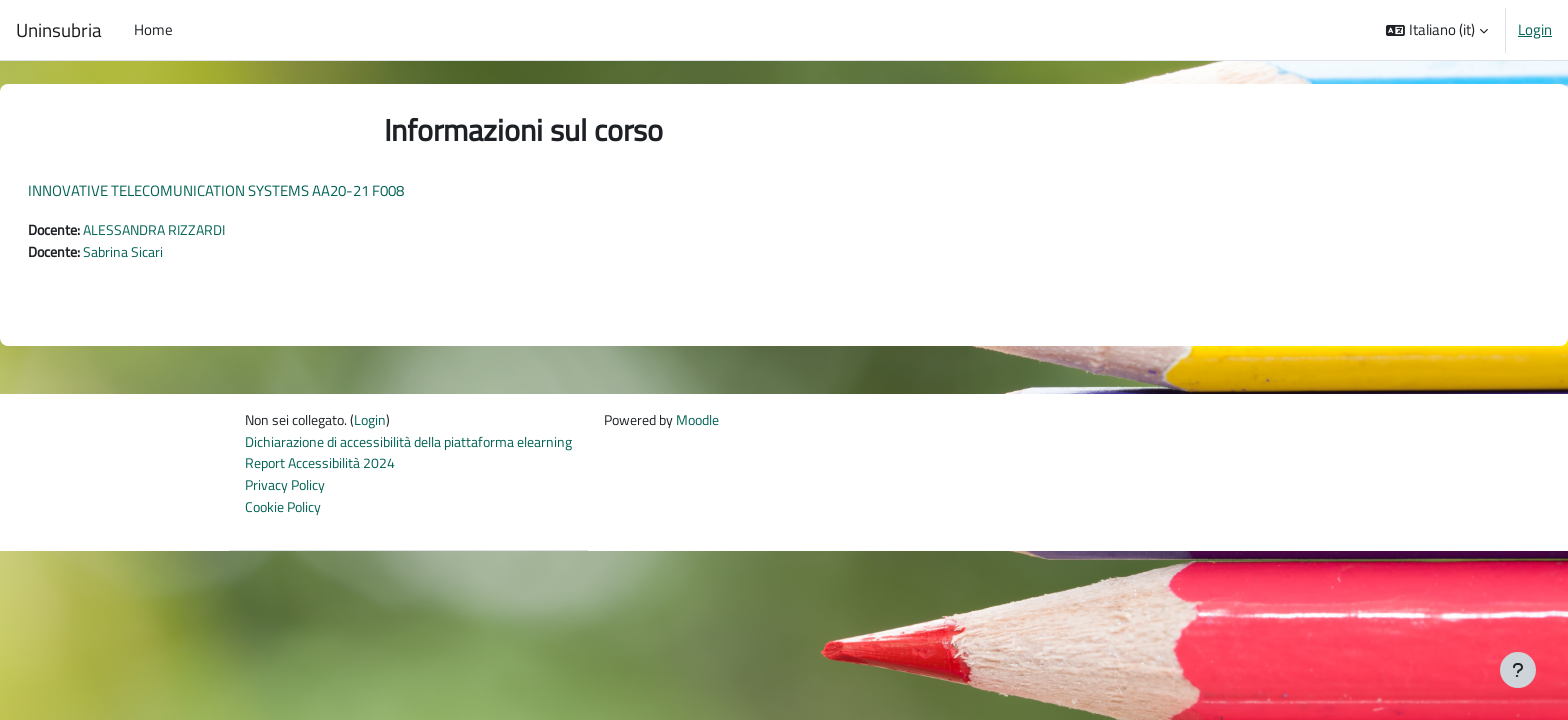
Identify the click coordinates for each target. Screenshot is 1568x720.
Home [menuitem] (153, 29)
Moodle (733, 423)
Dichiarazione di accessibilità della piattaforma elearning (422, 445)
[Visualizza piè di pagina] (1518, 670)
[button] (1437, 30)
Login (1535, 30)
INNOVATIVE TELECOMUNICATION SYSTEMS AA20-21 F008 (264, 190)
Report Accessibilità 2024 (324, 468)
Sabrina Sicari (178, 253)
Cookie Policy (286, 513)
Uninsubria (59, 30)
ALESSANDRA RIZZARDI (211, 230)
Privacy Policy (288, 490)
